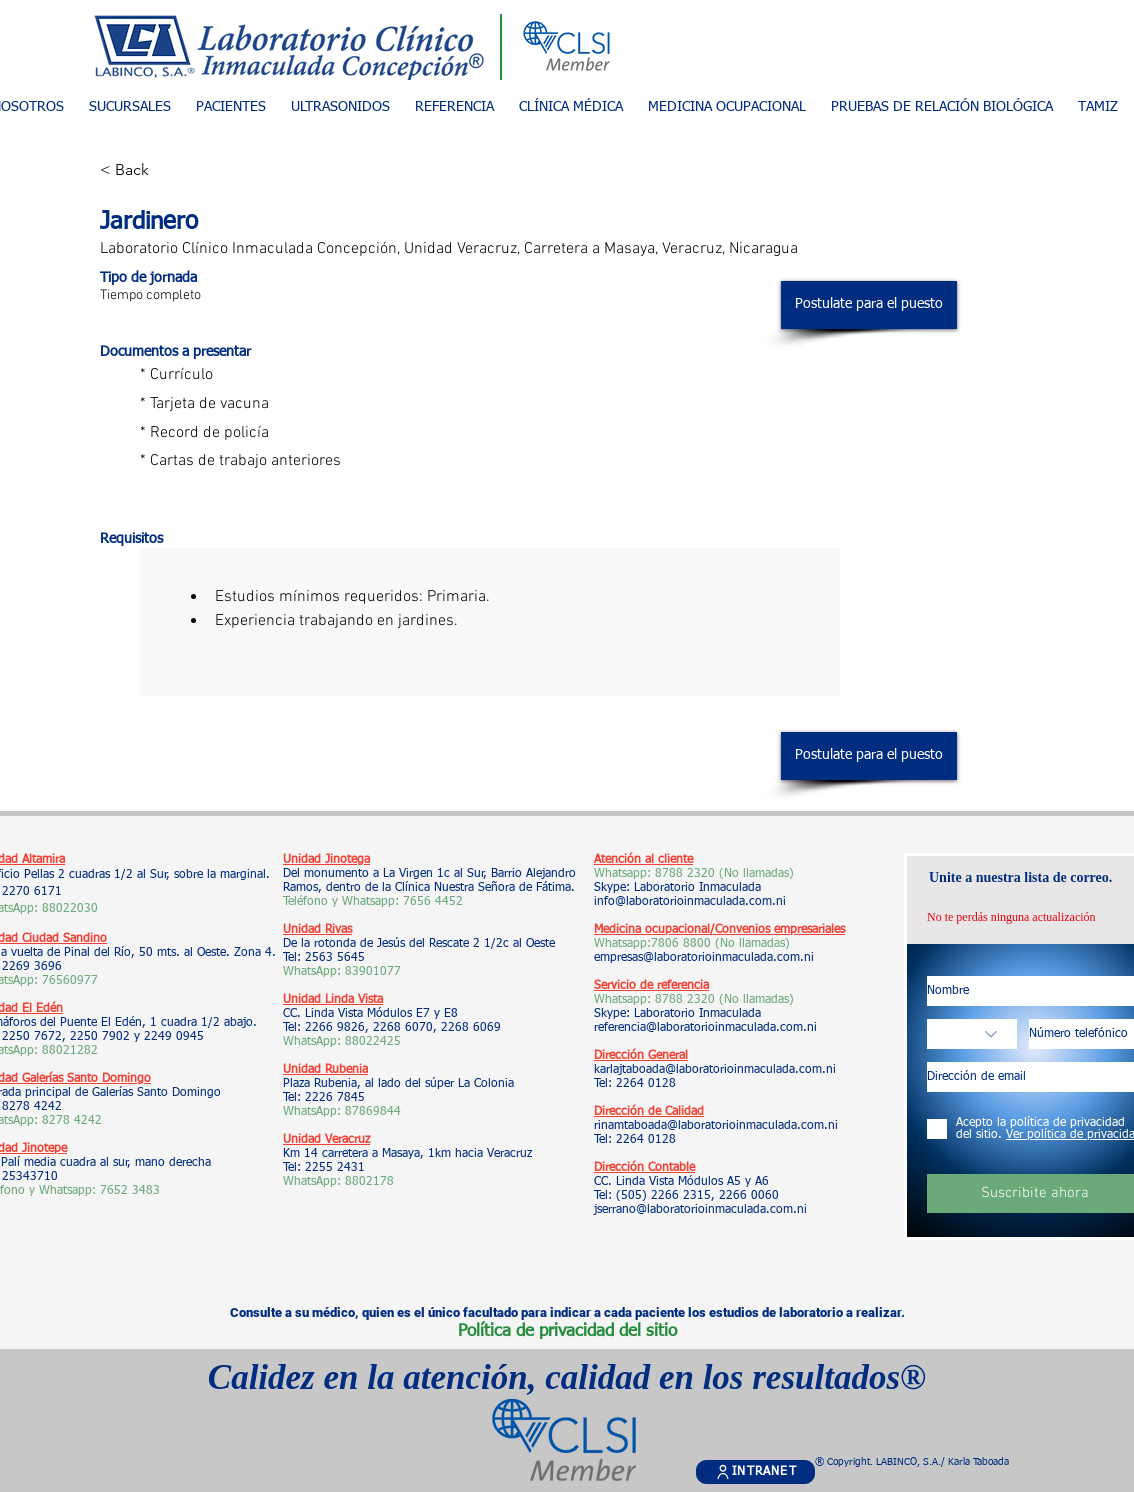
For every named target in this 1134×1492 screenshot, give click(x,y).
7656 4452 (433, 902)
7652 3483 (132, 1191)
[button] (230, 107)
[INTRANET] (755, 1472)
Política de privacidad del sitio (567, 1331)
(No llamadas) (750, 944)
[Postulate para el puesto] (869, 305)
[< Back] (171, 170)
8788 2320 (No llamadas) (724, 874)
